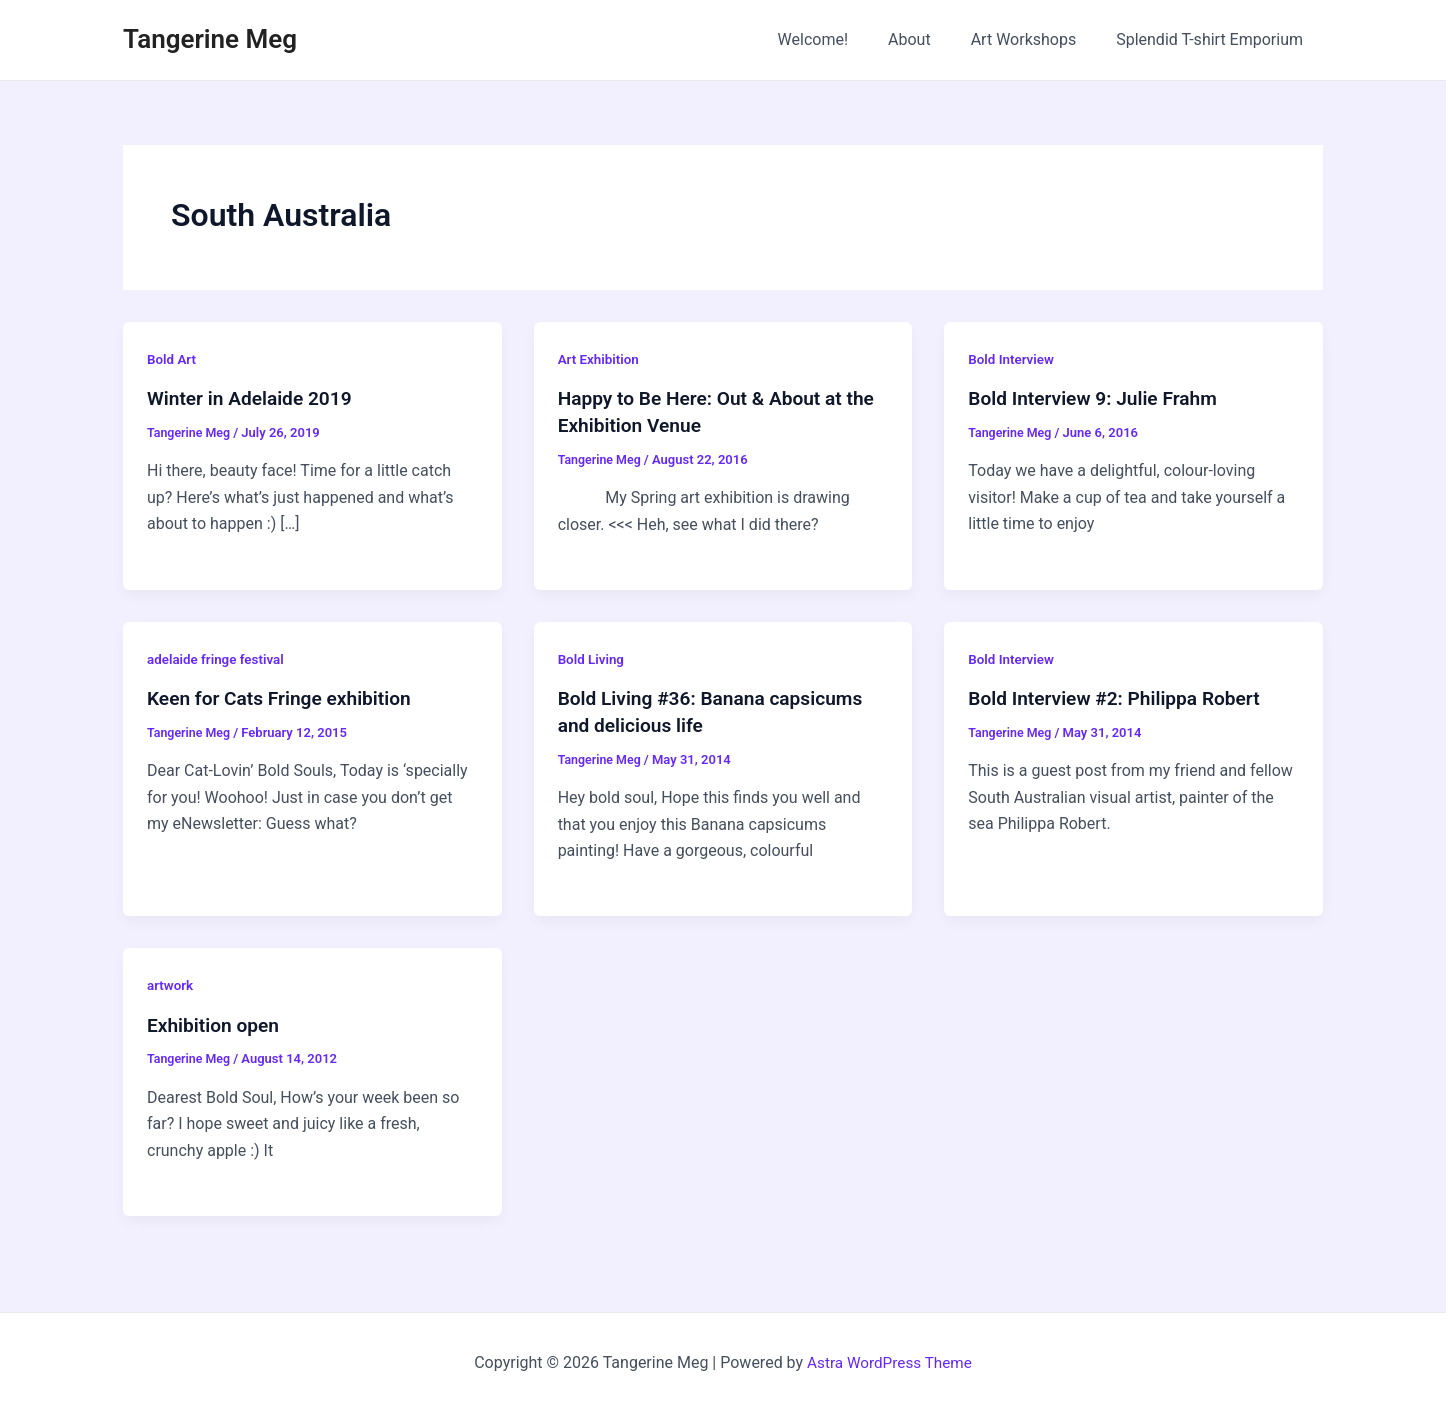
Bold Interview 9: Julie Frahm (1098, 398)
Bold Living (592, 658)
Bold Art (172, 359)
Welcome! (841, 39)
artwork (171, 982)
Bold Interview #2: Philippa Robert (1120, 697)
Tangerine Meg (210, 39)
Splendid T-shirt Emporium (1213, 39)
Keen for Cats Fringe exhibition (285, 697)
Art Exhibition (600, 359)
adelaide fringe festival (218, 658)
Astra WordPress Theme (889, 1358)
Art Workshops (1036, 39)
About (929, 39)
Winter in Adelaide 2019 (254, 398)
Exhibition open (216, 1022)
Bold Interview (1013, 359)
